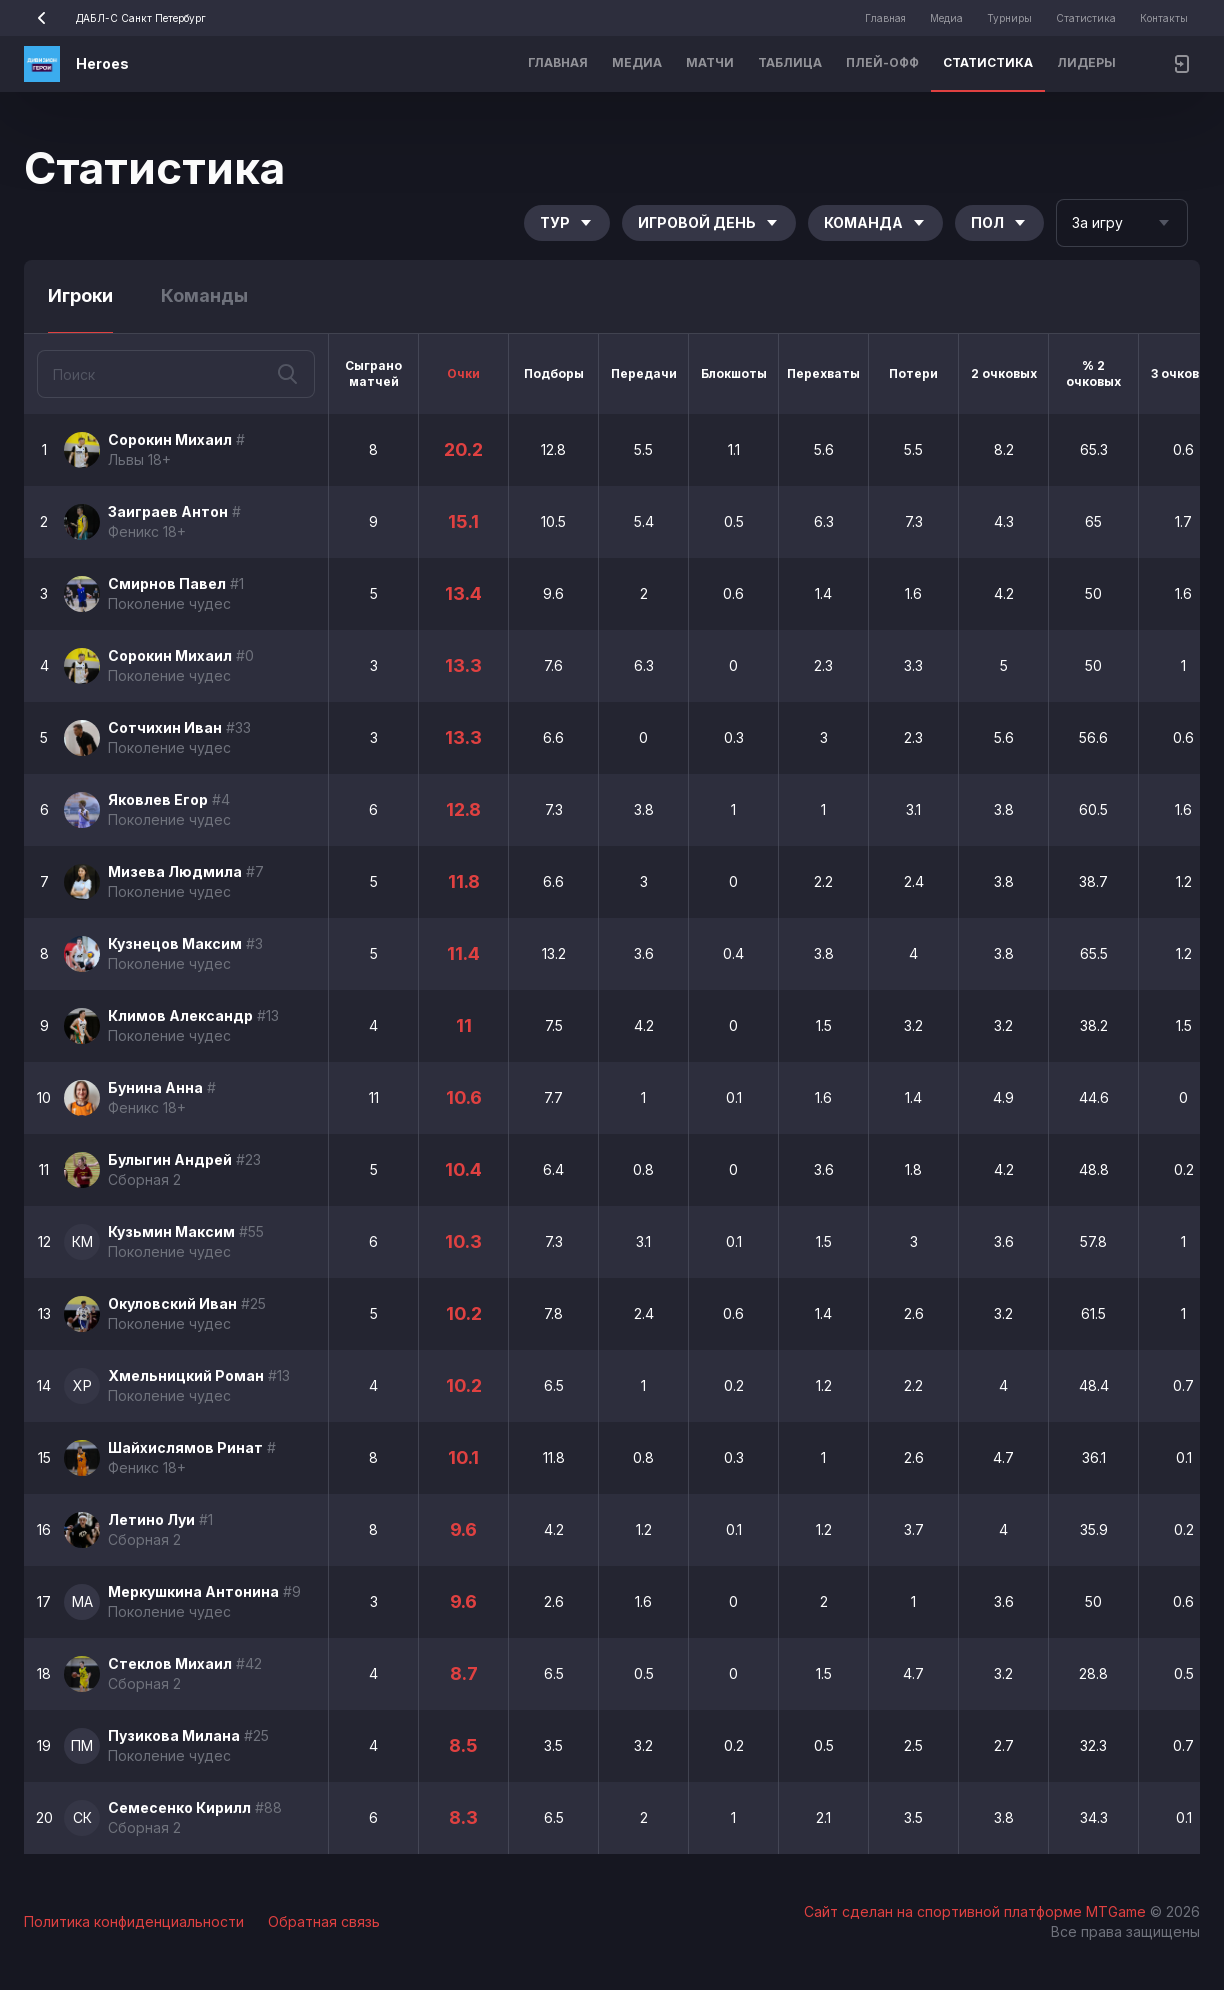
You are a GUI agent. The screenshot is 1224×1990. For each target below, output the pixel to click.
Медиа (946, 18)
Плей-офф (882, 62)
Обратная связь (324, 1921)
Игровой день (709, 222)
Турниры (1009, 18)
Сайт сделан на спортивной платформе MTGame (977, 1911)
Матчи (710, 62)
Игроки (80, 295)
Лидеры (1086, 62)
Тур (567, 222)
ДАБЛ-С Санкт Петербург (115, 18)
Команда (875, 222)
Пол (999, 222)
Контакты (1164, 18)
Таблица (790, 62)
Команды (204, 295)
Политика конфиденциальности (134, 1921)
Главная (885, 18)
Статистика (1086, 18)
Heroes (102, 63)
